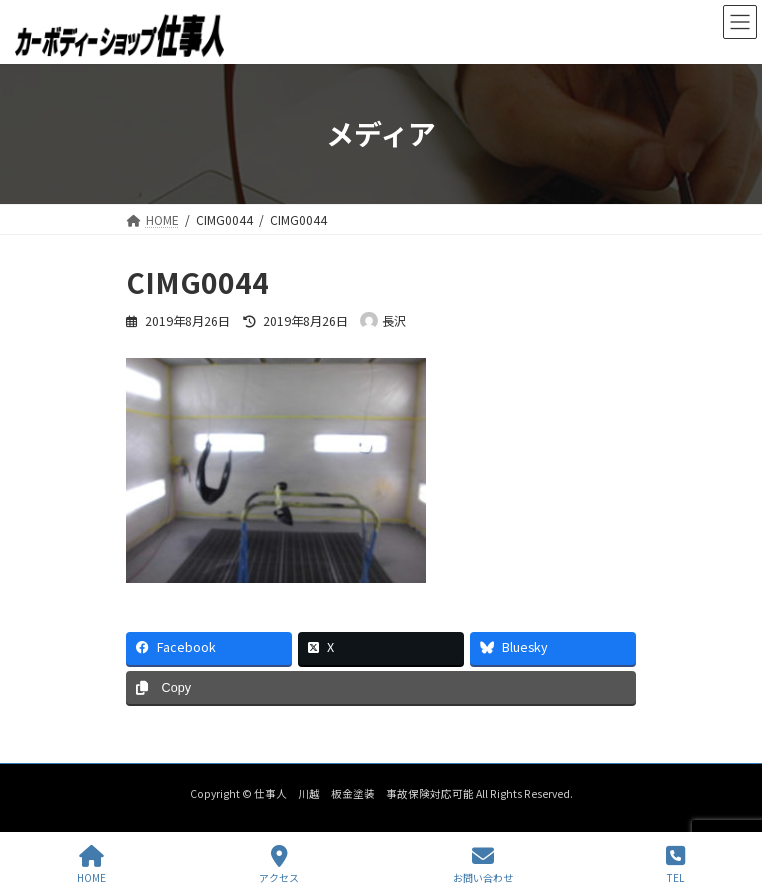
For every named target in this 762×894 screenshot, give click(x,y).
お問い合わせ (483, 864)
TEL (675, 864)
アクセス (279, 864)
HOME (91, 864)
